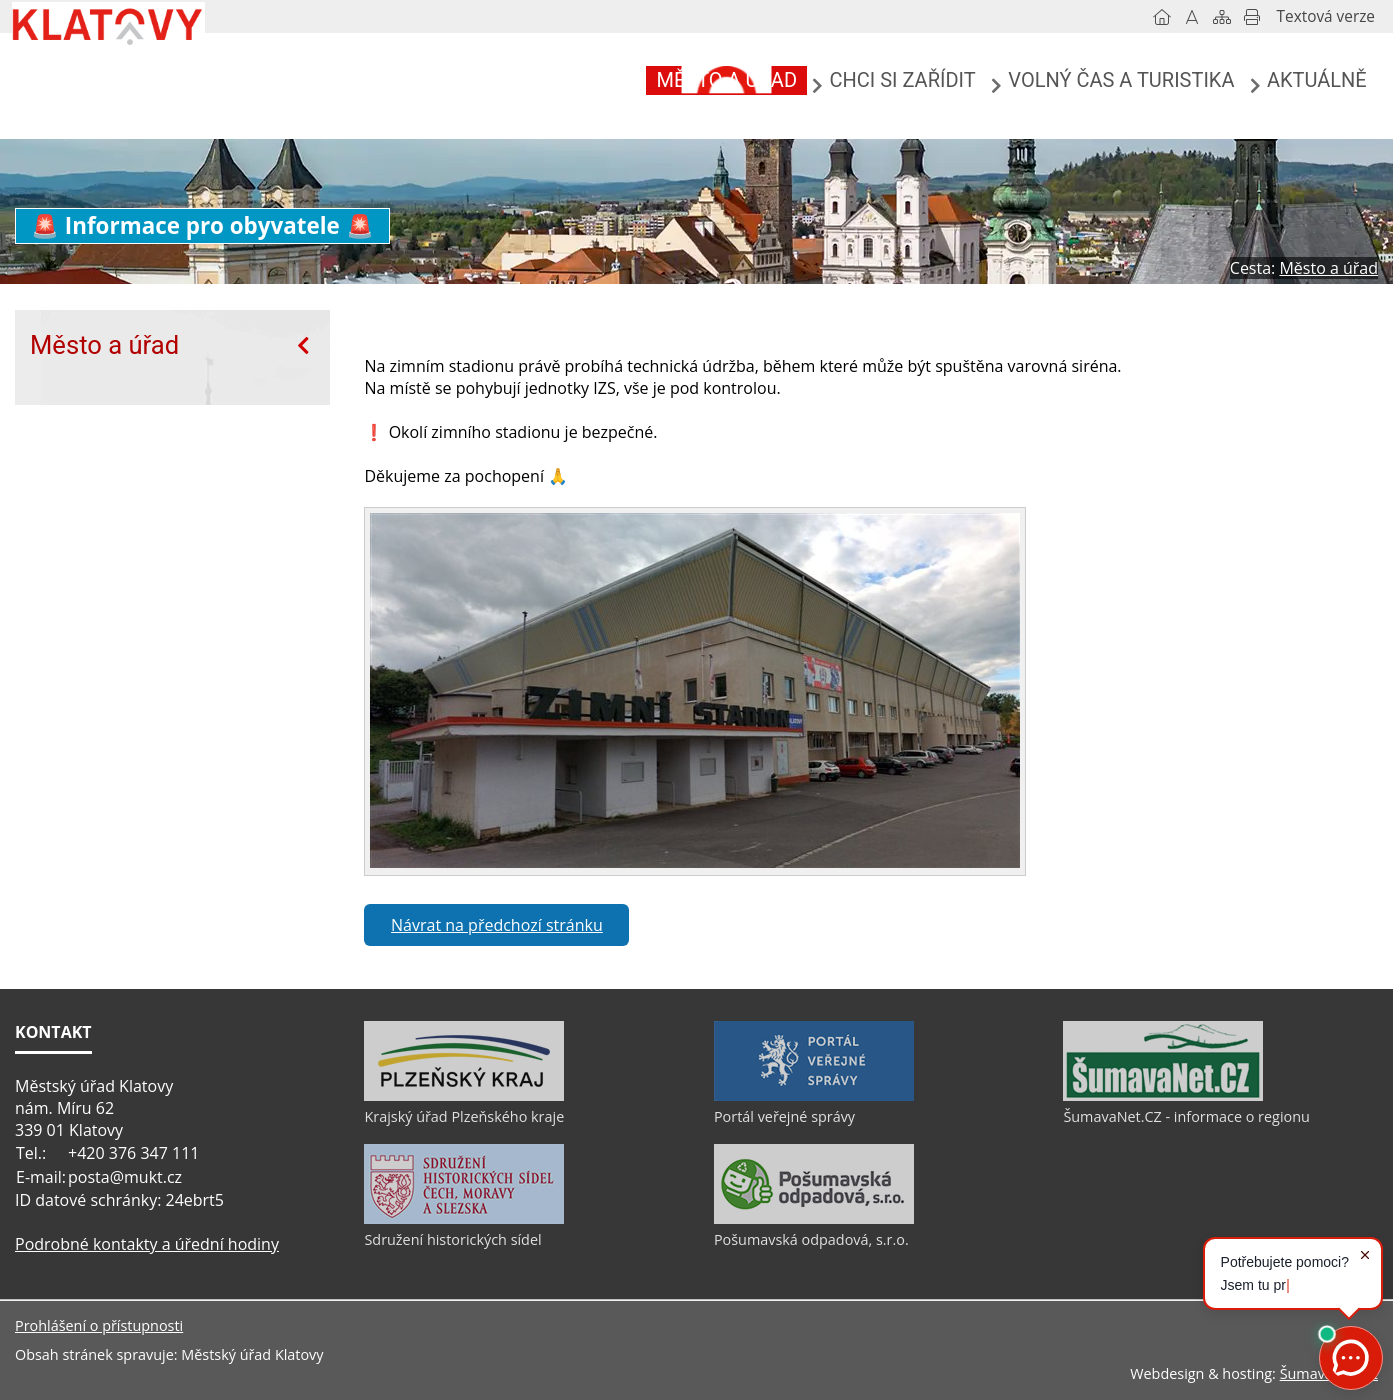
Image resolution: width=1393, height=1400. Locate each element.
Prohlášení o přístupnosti (99, 1325)
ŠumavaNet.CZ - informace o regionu (1186, 1116)
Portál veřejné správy (784, 1116)
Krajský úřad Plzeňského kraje (464, 1116)
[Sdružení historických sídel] (464, 1219)
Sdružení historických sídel (452, 1239)
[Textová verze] (1326, 17)
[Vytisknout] (1252, 17)
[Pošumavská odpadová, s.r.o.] (814, 1219)
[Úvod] (1162, 17)
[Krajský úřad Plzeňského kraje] (464, 1096)
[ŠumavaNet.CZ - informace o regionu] (1163, 1096)
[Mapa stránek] (1222, 17)
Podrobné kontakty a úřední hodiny (147, 1244)
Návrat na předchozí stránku (497, 925)
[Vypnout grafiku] (1192, 17)
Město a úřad (104, 345)
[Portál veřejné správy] (814, 1096)
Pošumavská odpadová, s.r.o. (811, 1239)
